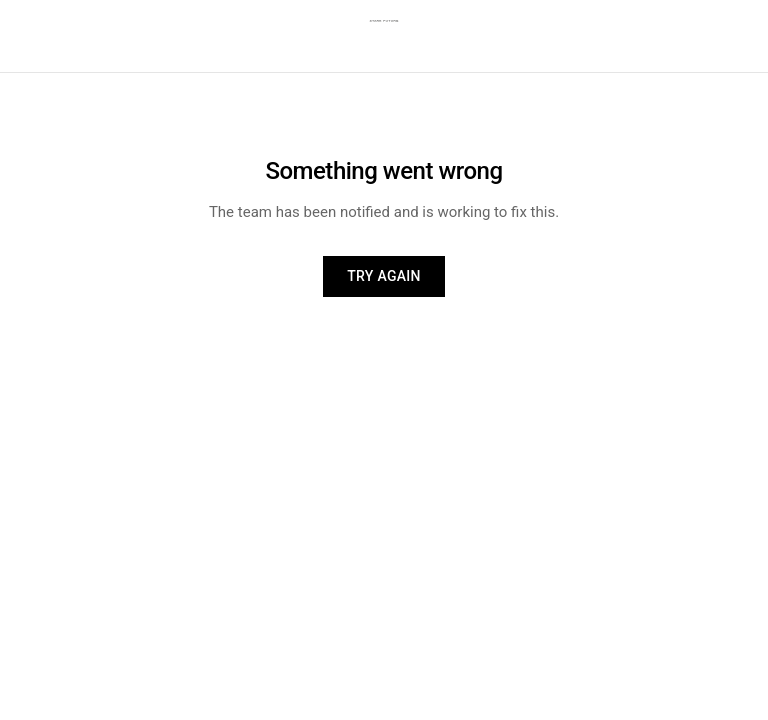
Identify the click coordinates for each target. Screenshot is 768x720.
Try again (383, 276)
